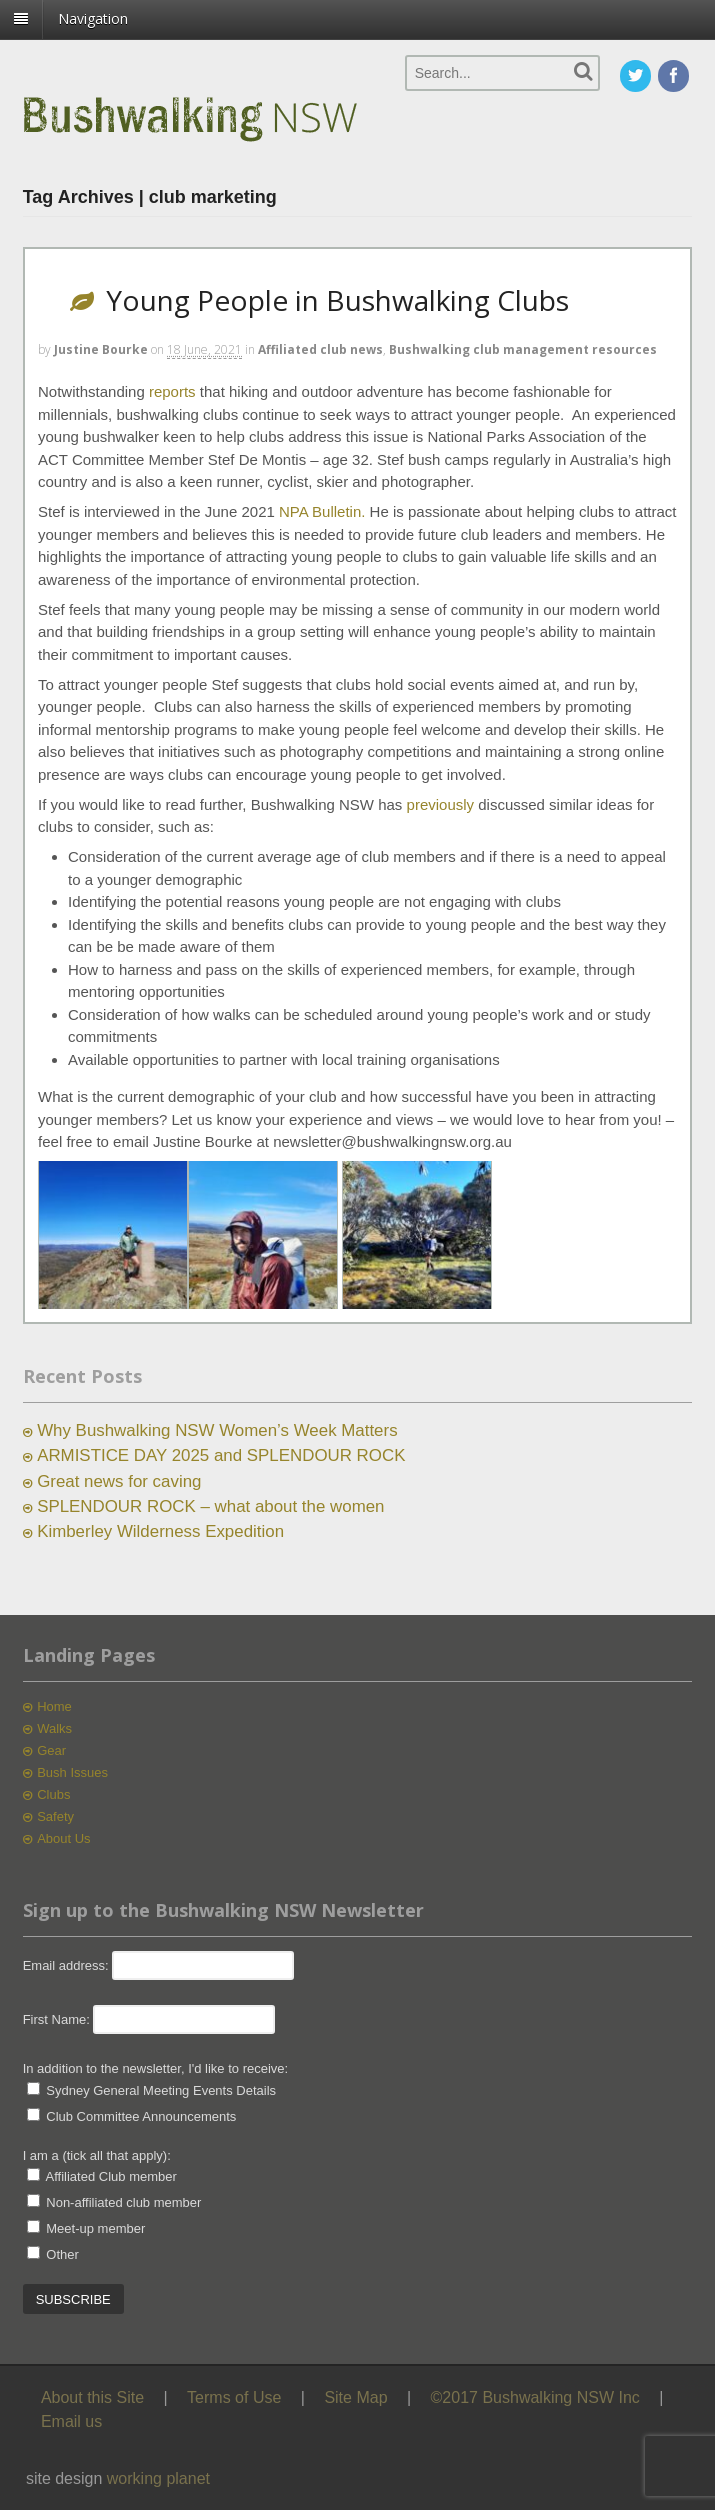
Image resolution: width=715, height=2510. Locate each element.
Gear (51, 1750)
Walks (54, 1728)
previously (441, 804)
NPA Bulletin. (322, 511)
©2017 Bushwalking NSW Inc (535, 2397)
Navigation (93, 18)
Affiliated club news (320, 349)
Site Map (355, 2397)
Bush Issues (72, 1772)
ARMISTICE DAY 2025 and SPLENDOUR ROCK (221, 1455)
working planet (158, 2478)
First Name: (56, 2019)
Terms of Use (234, 2397)
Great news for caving (119, 1481)
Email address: (68, 1965)
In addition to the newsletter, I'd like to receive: (156, 2068)
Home (54, 1706)
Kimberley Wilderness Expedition (160, 1531)
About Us (63, 1838)
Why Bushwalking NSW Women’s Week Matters (217, 1430)
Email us (71, 2421)
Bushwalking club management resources (523, 349)
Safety (55, 1816)
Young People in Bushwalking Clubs (337, 300)
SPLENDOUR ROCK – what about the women (210, 1506)
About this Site (92, 2397)
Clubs (53, 1794)
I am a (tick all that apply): (97, 2155)
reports (172, 391)
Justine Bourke (101, 349)
